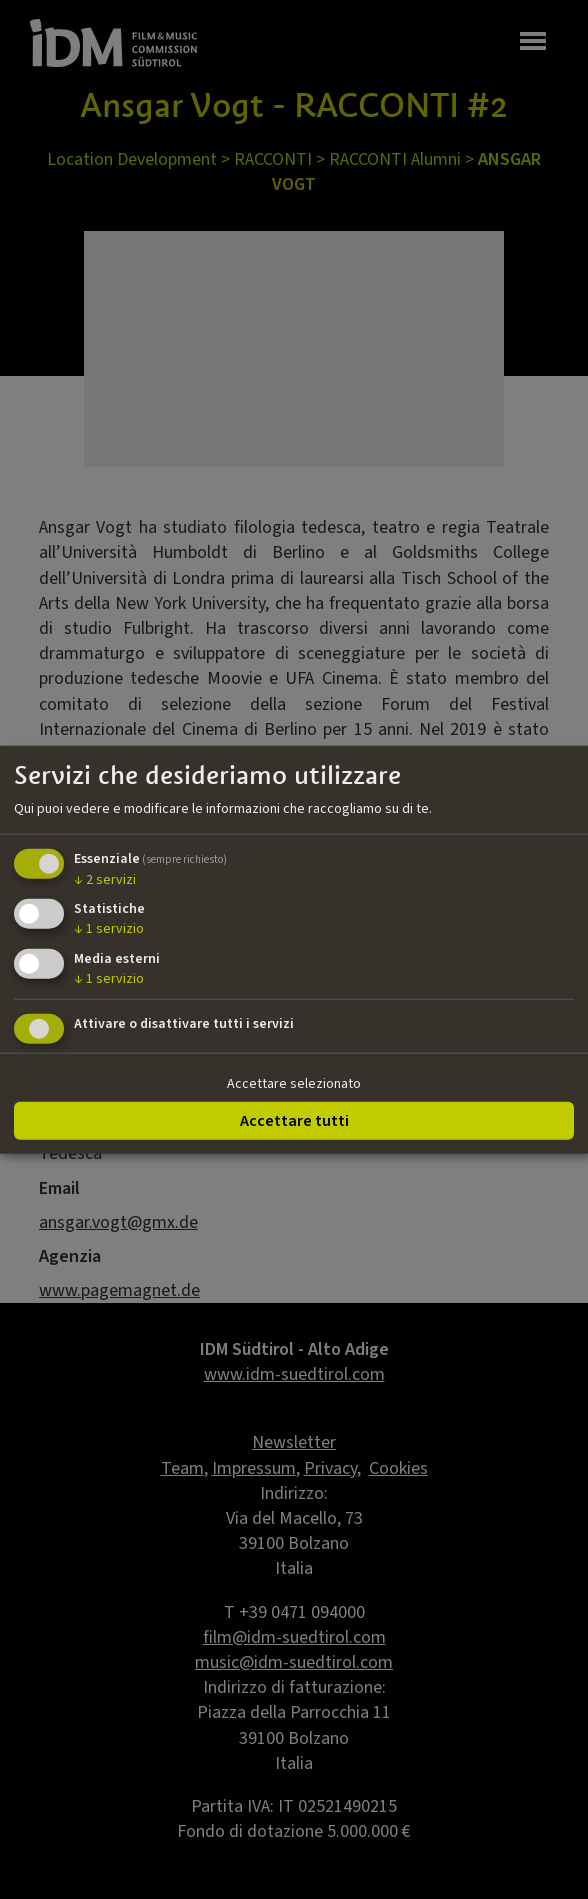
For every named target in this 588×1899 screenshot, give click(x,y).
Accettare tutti (294, 1120)
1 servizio (109, 929)
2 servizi (105, 879)
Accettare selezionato (294, 1084)
